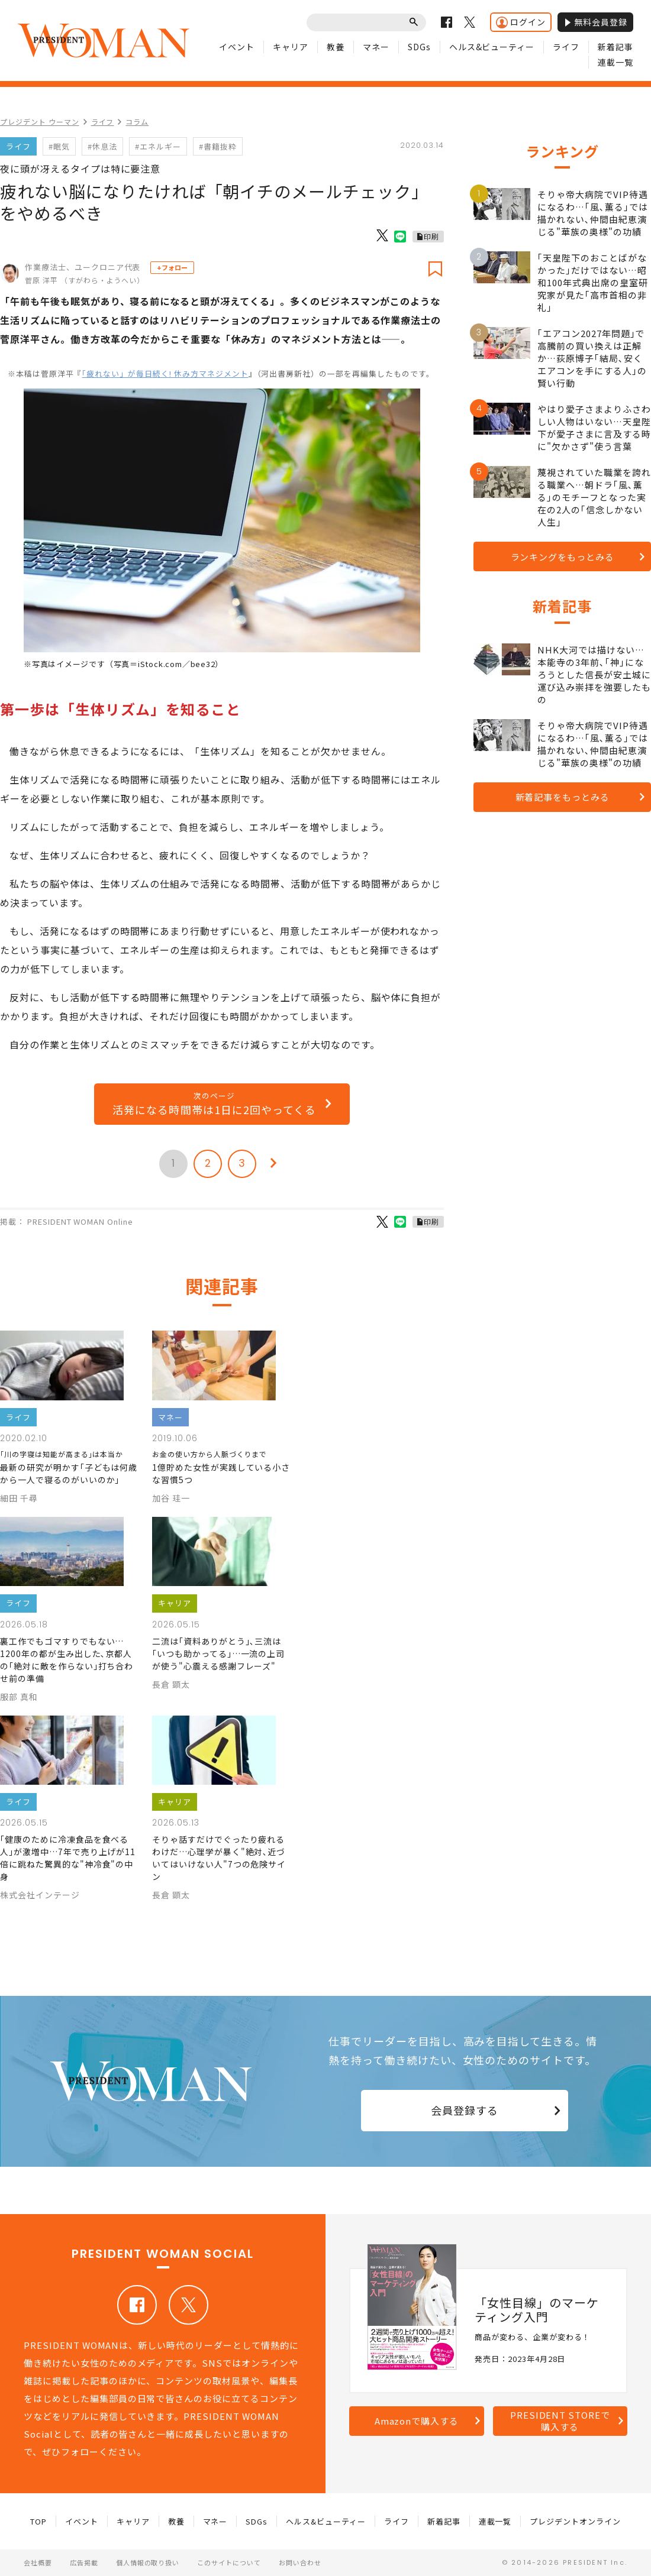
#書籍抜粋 (218, 146)
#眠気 (59, 146)
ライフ (566, 47)
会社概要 (38, 2562)
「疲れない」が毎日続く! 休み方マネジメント (165, 373)
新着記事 (615, 47)
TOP (38, 2521)
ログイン (521, 22)
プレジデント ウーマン (39, 121)
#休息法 (102, 146)
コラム (137, 121)
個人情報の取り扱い (148, 2562)
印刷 (431, 236)
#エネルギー (158, 146)
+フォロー (172, 267)
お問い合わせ (300, 2562)
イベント (236, 47)
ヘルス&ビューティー (492, 47)
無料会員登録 (595, 22)
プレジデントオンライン (575, 2521)
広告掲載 (84, 2562)
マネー (376, 47)
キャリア (290, 47)
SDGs (419, 47)
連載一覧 (615, 62)
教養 (335, 47)
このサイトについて (229, 2562)
